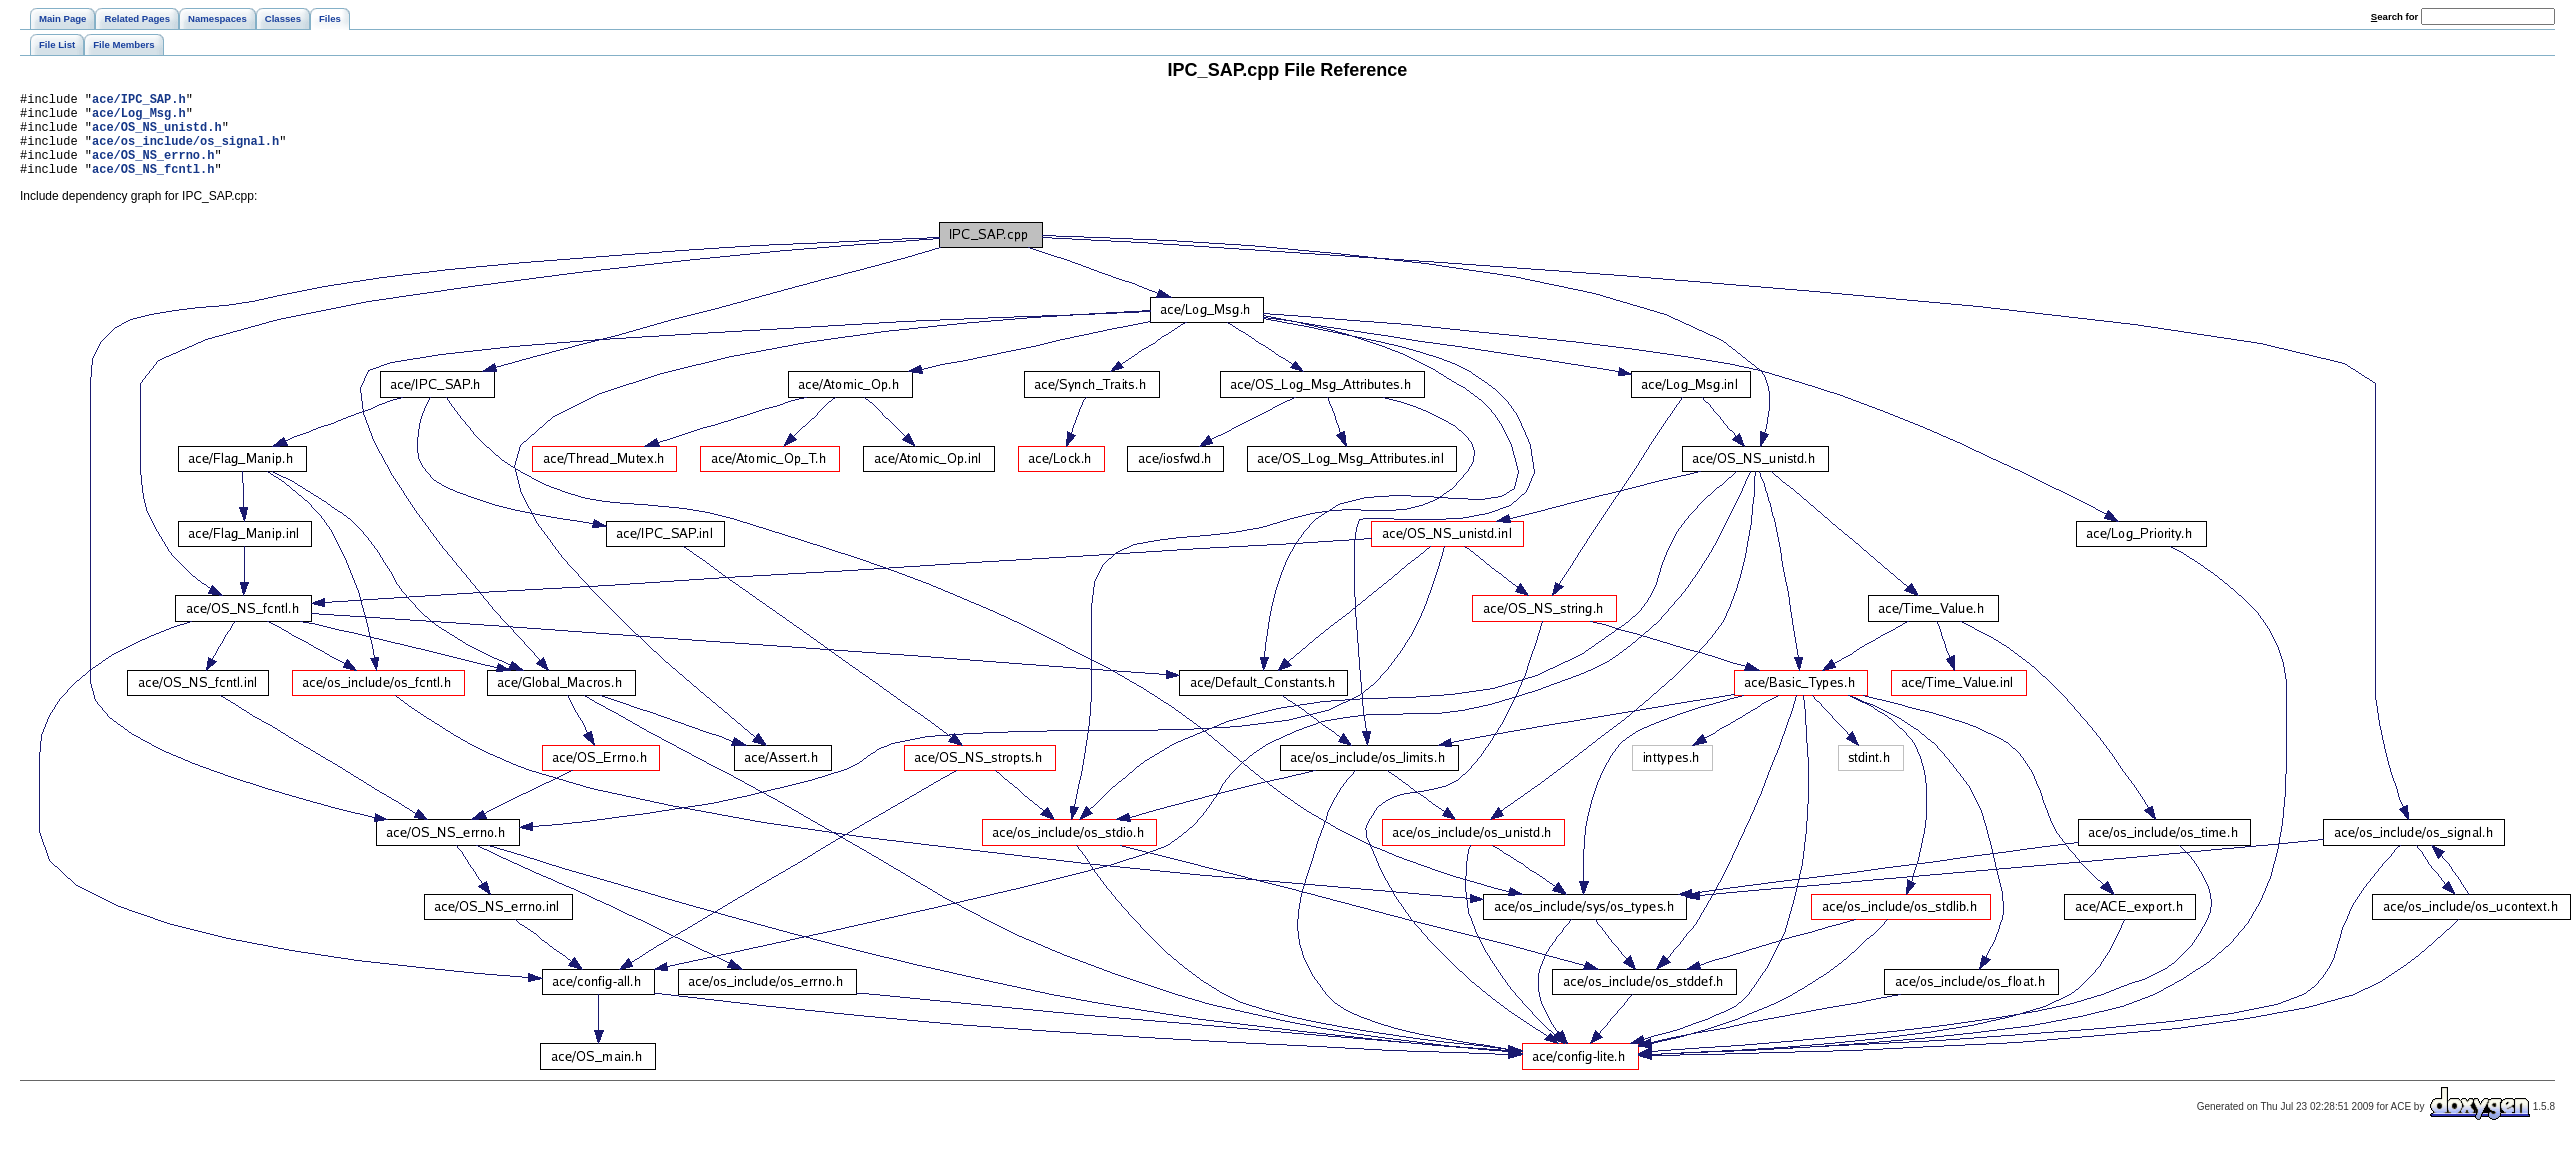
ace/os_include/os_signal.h (185, 152)
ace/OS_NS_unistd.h (157, 135)
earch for (2394, 16)
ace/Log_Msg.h (139, 118)
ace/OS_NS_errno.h (153, 169)
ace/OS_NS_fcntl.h (153, 186)
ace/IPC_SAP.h (139, 101)
